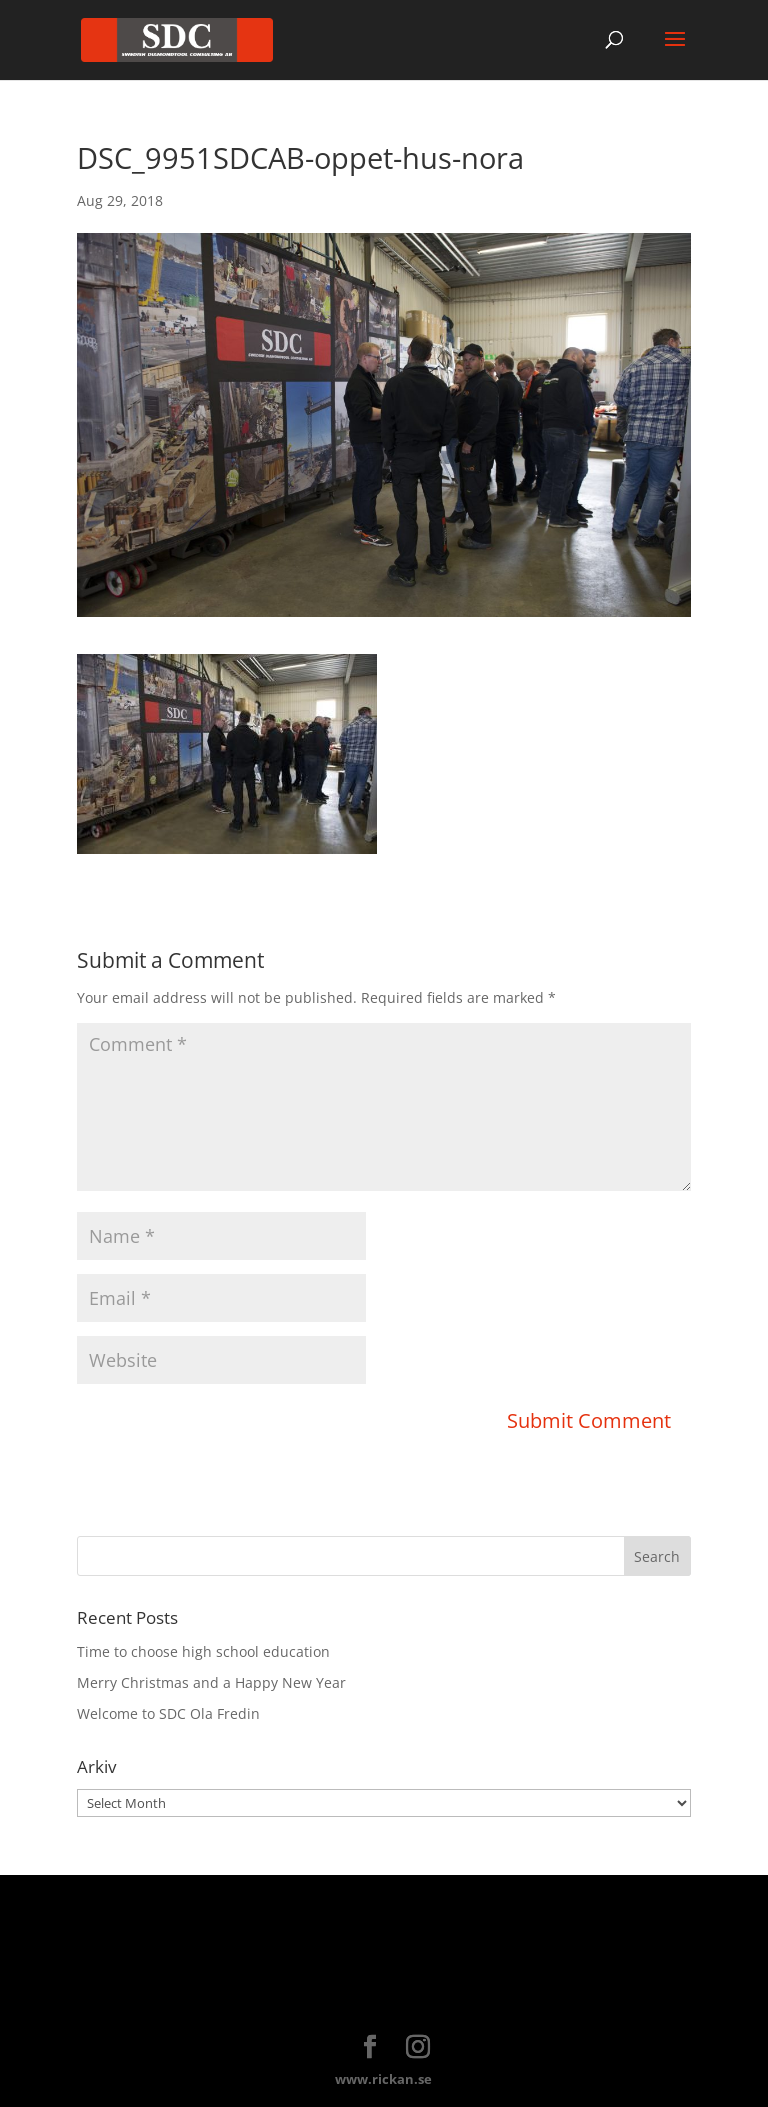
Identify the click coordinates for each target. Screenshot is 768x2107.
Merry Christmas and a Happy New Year (211, 1682)
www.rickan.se (383, 2079)
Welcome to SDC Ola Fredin (168, 1713)
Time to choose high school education (203, 1651)
